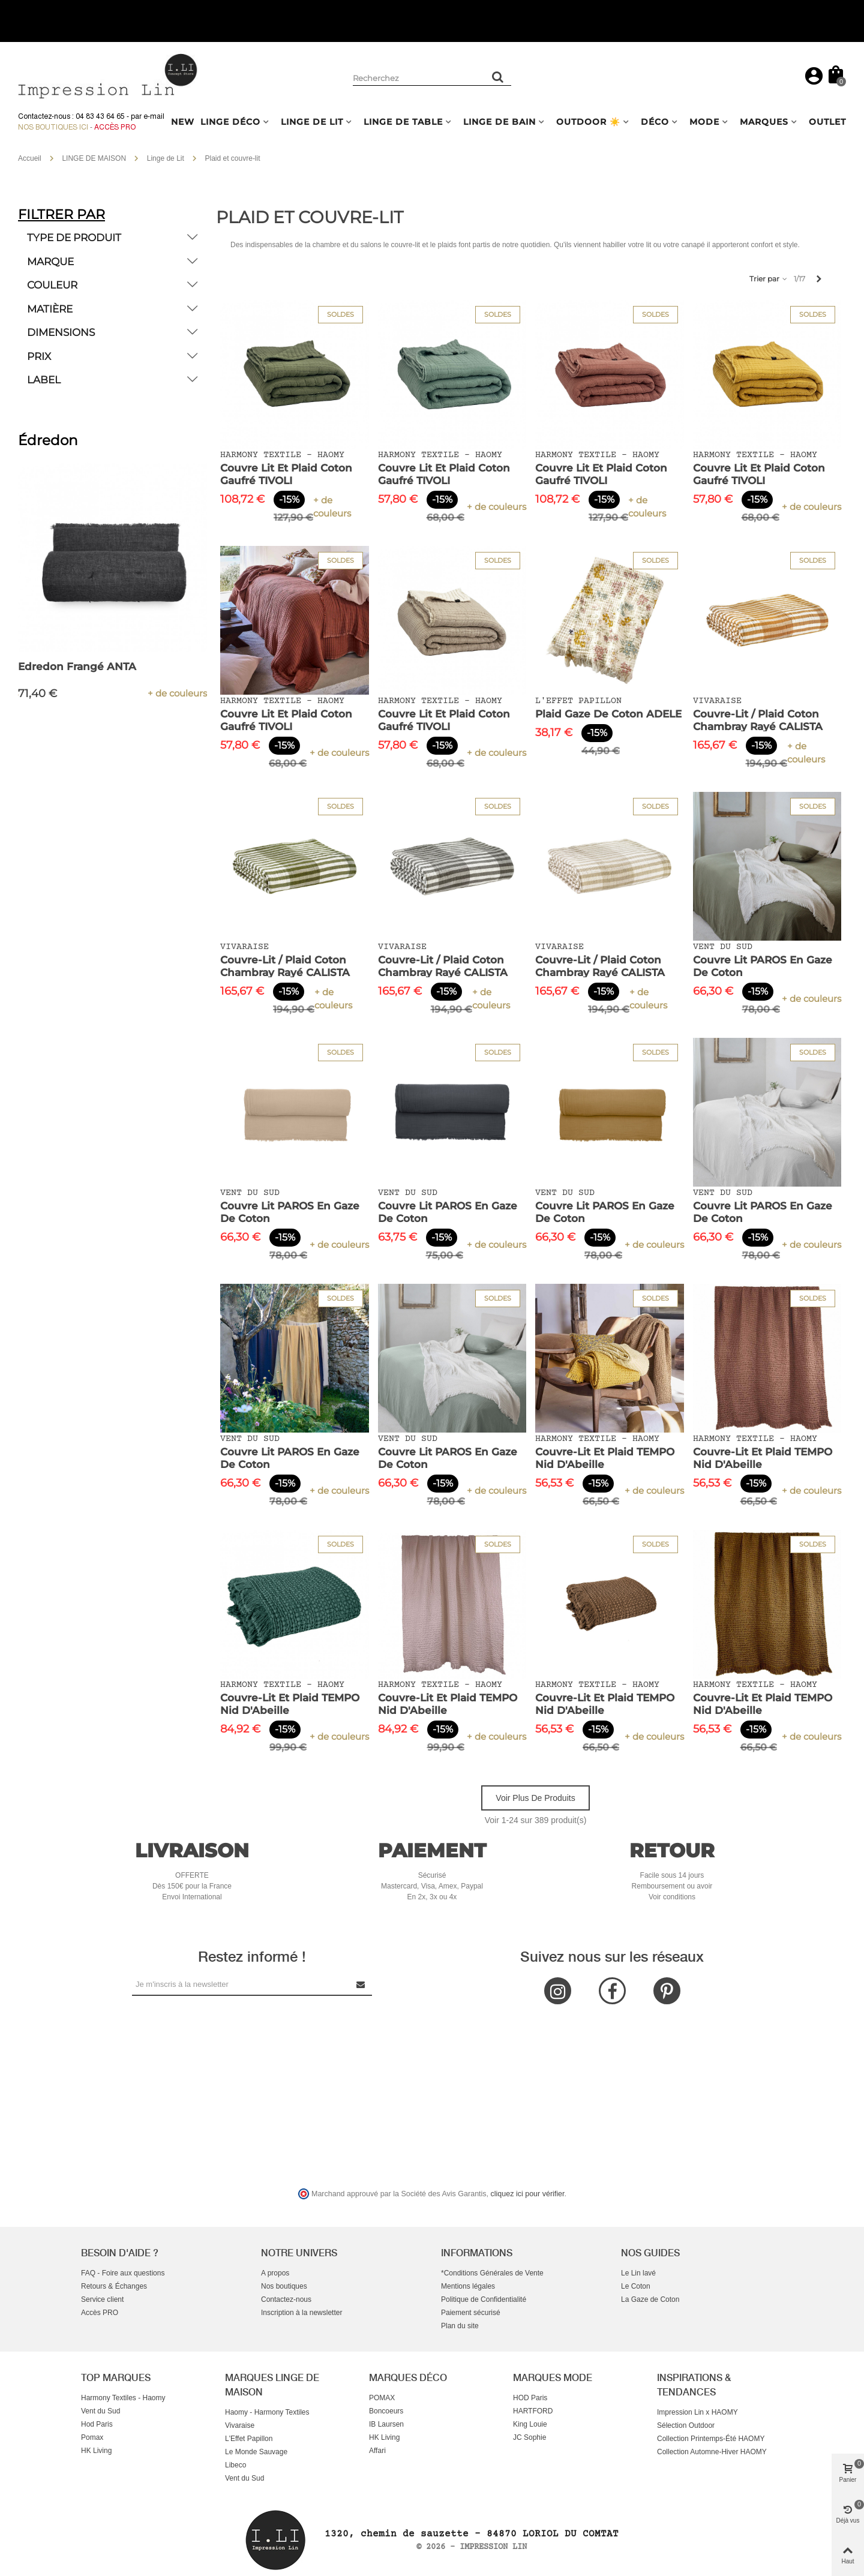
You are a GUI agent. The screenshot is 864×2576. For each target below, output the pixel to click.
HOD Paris (530, 2398)
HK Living (96, 2450)
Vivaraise (239, 2425)
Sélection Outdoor (686, 2425)
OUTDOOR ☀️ (588, 121)
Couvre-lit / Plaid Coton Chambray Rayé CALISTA (758, 720)
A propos (275, 2273)
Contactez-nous (286, 2299)
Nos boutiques (284, 2286)
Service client (102, 2299)
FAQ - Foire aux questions (122, 2273)
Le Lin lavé (638, 2273)
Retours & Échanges (114, 2286)
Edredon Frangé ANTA (77, 666)
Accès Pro (115, 127)
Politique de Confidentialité (483, 2299)
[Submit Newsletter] (361, 1984)
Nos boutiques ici (53, 127)
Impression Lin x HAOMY (697, 2412)
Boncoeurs (386, 2411)
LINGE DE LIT (312, 121)
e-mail (153, 116)
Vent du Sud (100, 2411)
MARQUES (764, 121)
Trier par (768, 278)
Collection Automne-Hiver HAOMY (712, 2452)
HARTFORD (533, 2411)
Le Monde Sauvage (256, 2452)
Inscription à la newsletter (301, 2312)
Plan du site (460, 2326)
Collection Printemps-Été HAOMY (710, 2438)
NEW (182, 121)
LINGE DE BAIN (499, 121)
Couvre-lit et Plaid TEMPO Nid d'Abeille (604, 1458)
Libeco (235, 2465)
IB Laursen (386, 2424)
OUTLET (827, 121)
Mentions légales (468, 2286)
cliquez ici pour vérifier (528, 2194)
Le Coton (635, 2286)
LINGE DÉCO (230, 121)
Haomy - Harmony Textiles (267, 2412)
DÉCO (655, 121)
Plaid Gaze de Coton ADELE (608, 714)
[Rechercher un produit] (498, 77)
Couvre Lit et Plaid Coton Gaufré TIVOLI (286, 474)
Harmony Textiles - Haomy (123, 2398)
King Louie (530, 2424)
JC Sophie (529, 2437)
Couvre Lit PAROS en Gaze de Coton (762, 966)
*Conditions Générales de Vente (492, 2273)
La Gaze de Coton (650, 2299)
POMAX (382, 2398)
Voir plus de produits (535, 1798)
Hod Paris (97, 2424)
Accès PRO (99, 2312)
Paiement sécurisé (470, 2312)
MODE (704, 121)
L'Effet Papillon (248, 2438)
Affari (377, 2450)
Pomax (92, 2437)
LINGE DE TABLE (403, 121)
